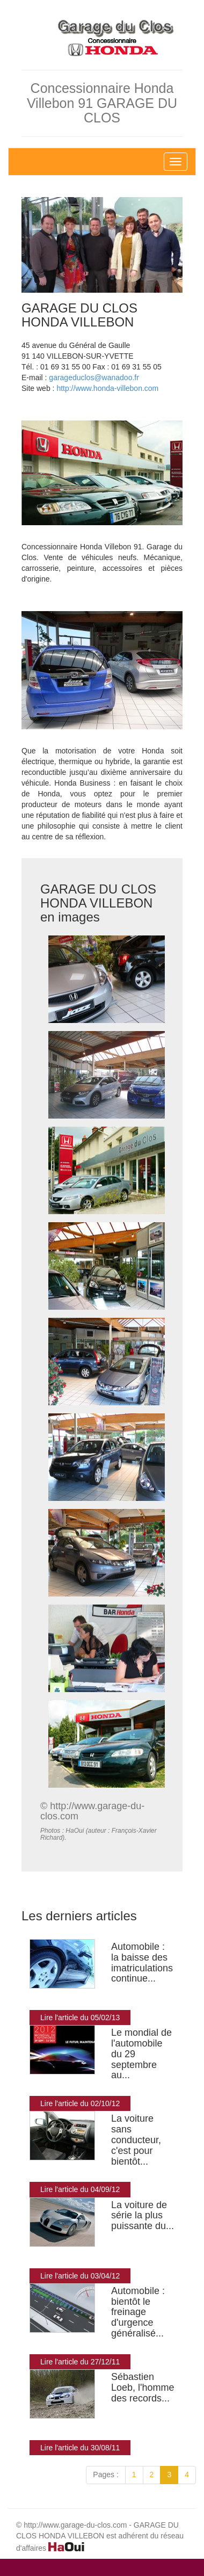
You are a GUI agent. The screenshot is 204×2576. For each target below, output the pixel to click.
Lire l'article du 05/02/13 (80, 2017)
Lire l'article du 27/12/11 (80, 2361)
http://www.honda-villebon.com (107, 388)
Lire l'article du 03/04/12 (80, 2276)
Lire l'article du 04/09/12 (80, 2189)
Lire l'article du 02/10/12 (80, 2103)
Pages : (105, 2474)
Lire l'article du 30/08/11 (80, 2447)
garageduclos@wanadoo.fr (94, 377)
